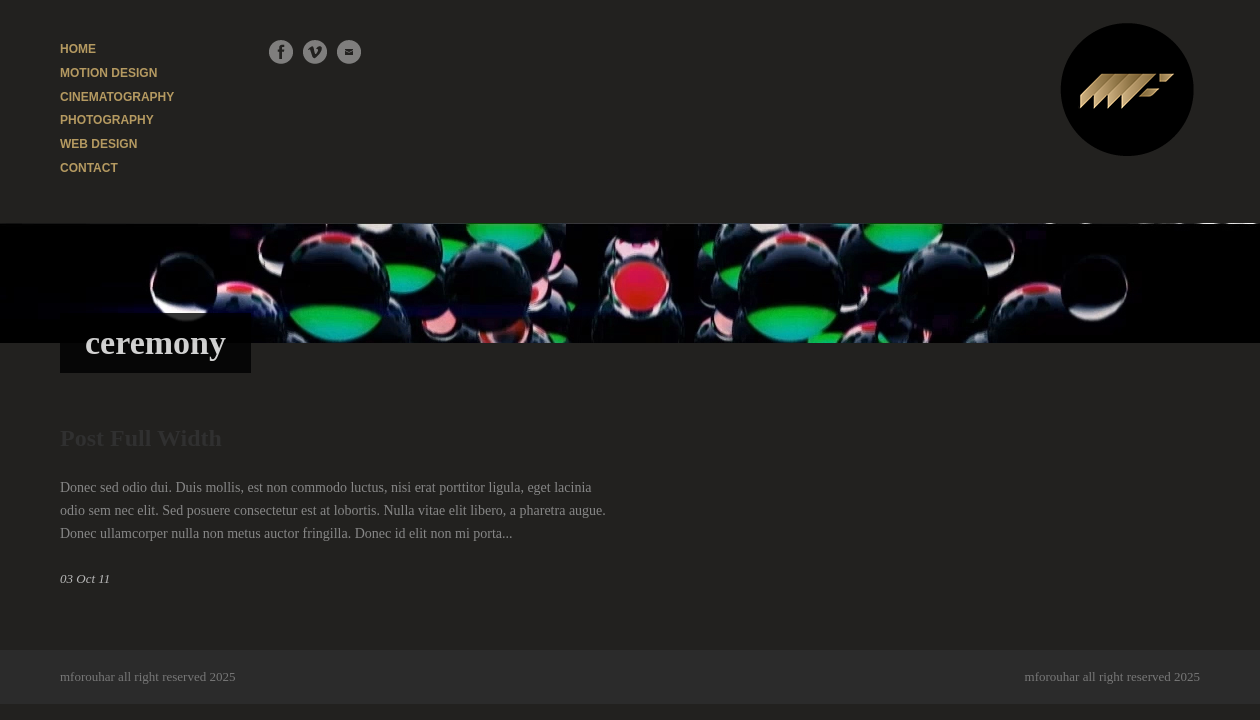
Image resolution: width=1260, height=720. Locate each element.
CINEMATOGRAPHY (117, 97)
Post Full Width (141, 438)
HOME (78, 49)
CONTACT (89, 168)
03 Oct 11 (85, 578)
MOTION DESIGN (108, 73)
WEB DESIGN (98, 144)
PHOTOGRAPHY (107, 120)
